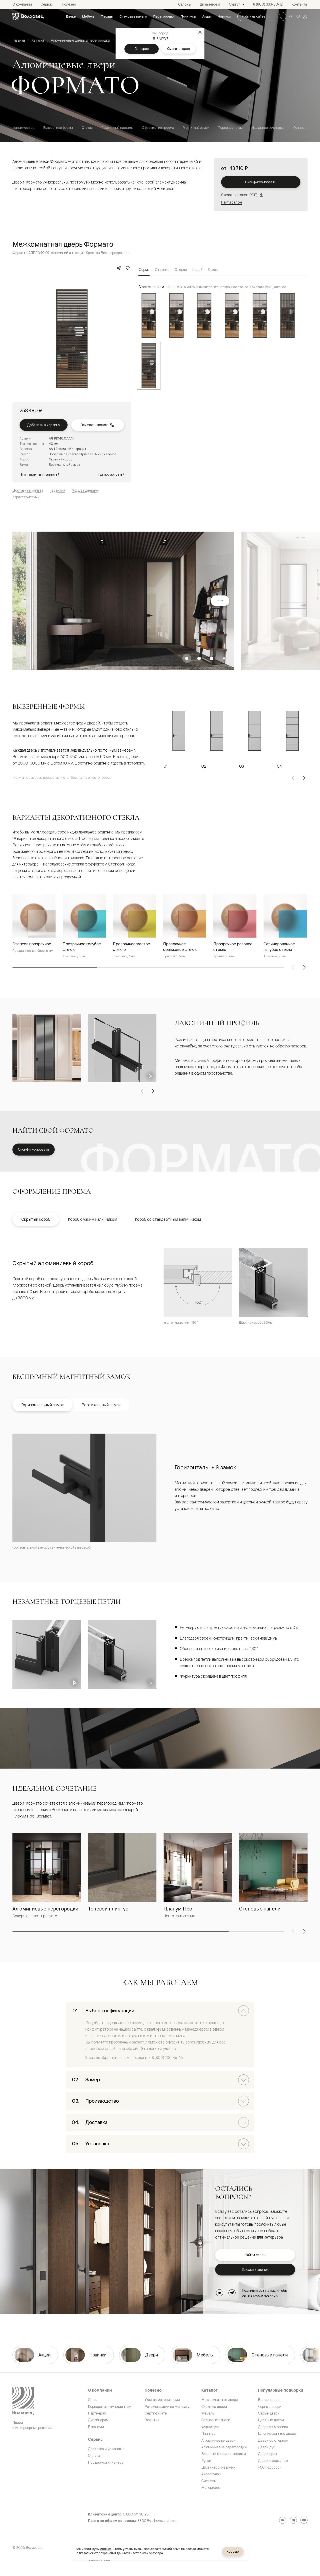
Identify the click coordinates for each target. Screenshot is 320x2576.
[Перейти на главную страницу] (28, 16)
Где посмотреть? (111, 474)
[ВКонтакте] (219, 2292)
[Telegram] (232, 2292)
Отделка (162, 269)
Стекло (181, 269)
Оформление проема (158, 127)
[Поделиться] (119, 268)
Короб (197, 269)
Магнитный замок (196, 127)
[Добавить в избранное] (127, 268)
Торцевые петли (230, 127)
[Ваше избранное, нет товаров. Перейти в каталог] (297, 16)
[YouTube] (304, 2520)
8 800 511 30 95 (136, 2514)
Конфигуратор (23, 127)
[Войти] (305, 16)
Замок (213, 269)
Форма (144, 269)
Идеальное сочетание (268, 127)
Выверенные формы (58, 127)
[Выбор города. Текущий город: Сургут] (236, 4)
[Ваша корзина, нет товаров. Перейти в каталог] (290, 16)
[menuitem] (71, 16)
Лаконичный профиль (117, 127)
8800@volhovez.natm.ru (157, 2521)
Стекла (87, 127)
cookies (106, 2549)
